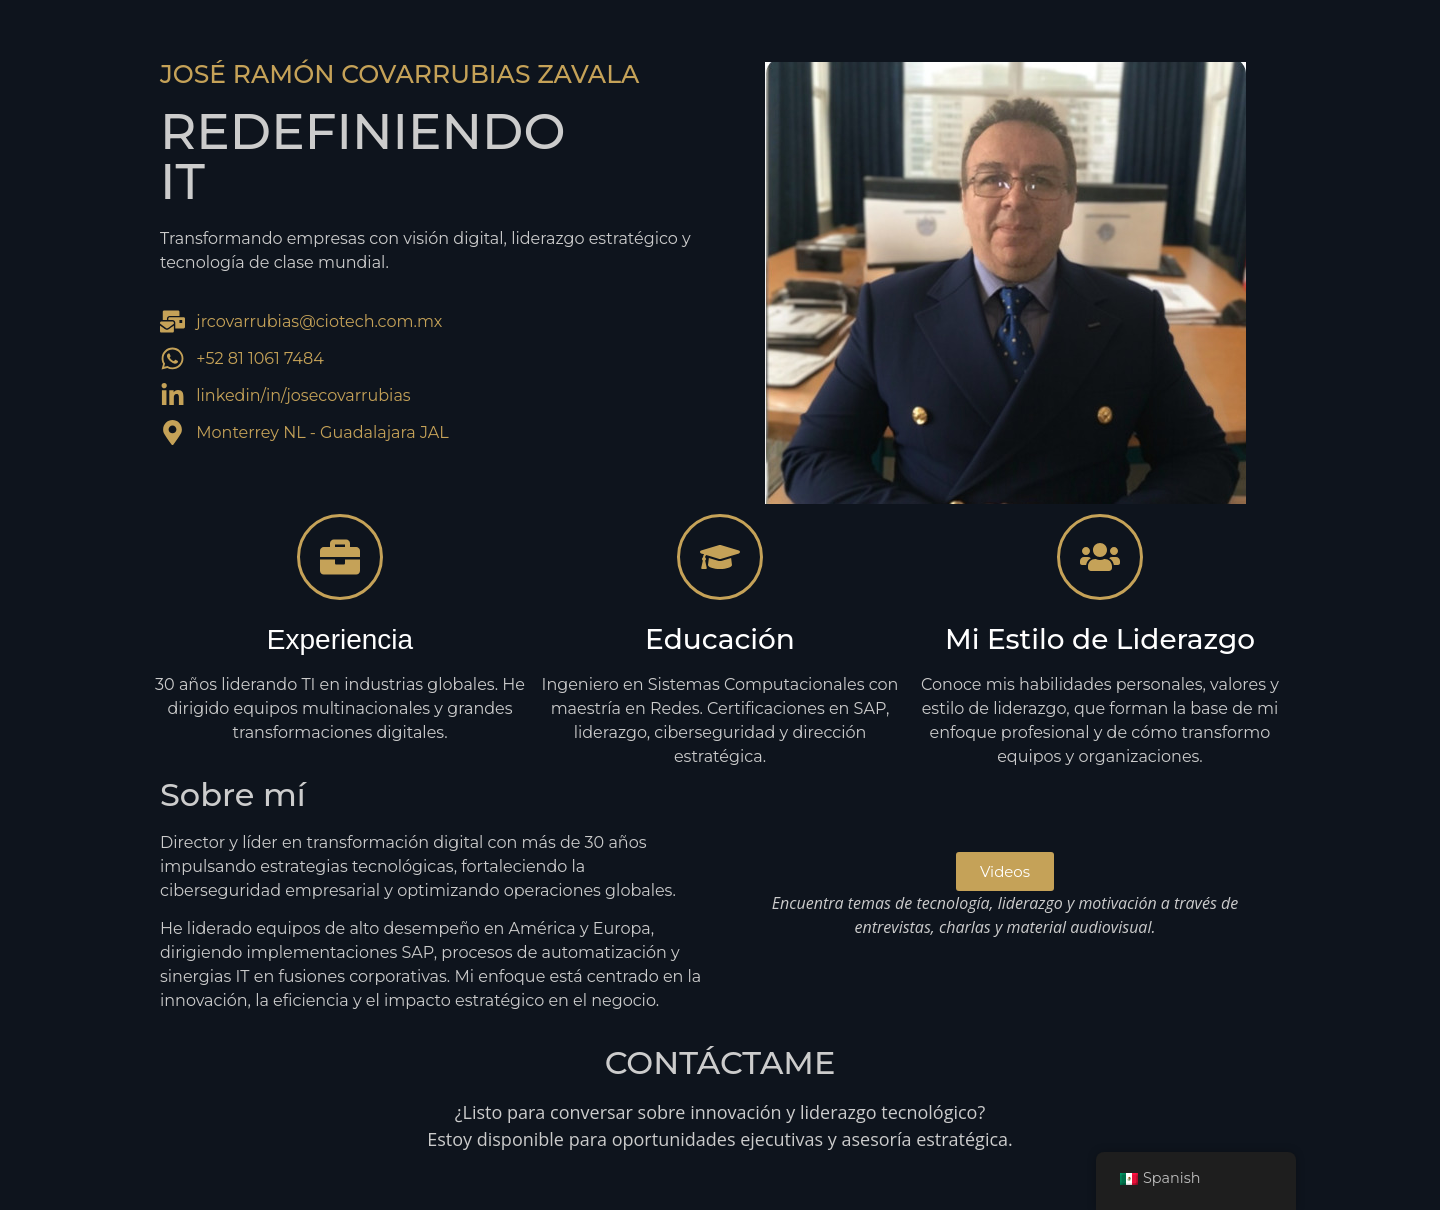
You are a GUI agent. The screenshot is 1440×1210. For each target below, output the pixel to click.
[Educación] (720, 557)
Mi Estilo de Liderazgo (1100, 639)
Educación (720, 639)
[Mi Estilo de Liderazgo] (1100, 557)
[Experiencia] (340, 557)
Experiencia (340, 639)
